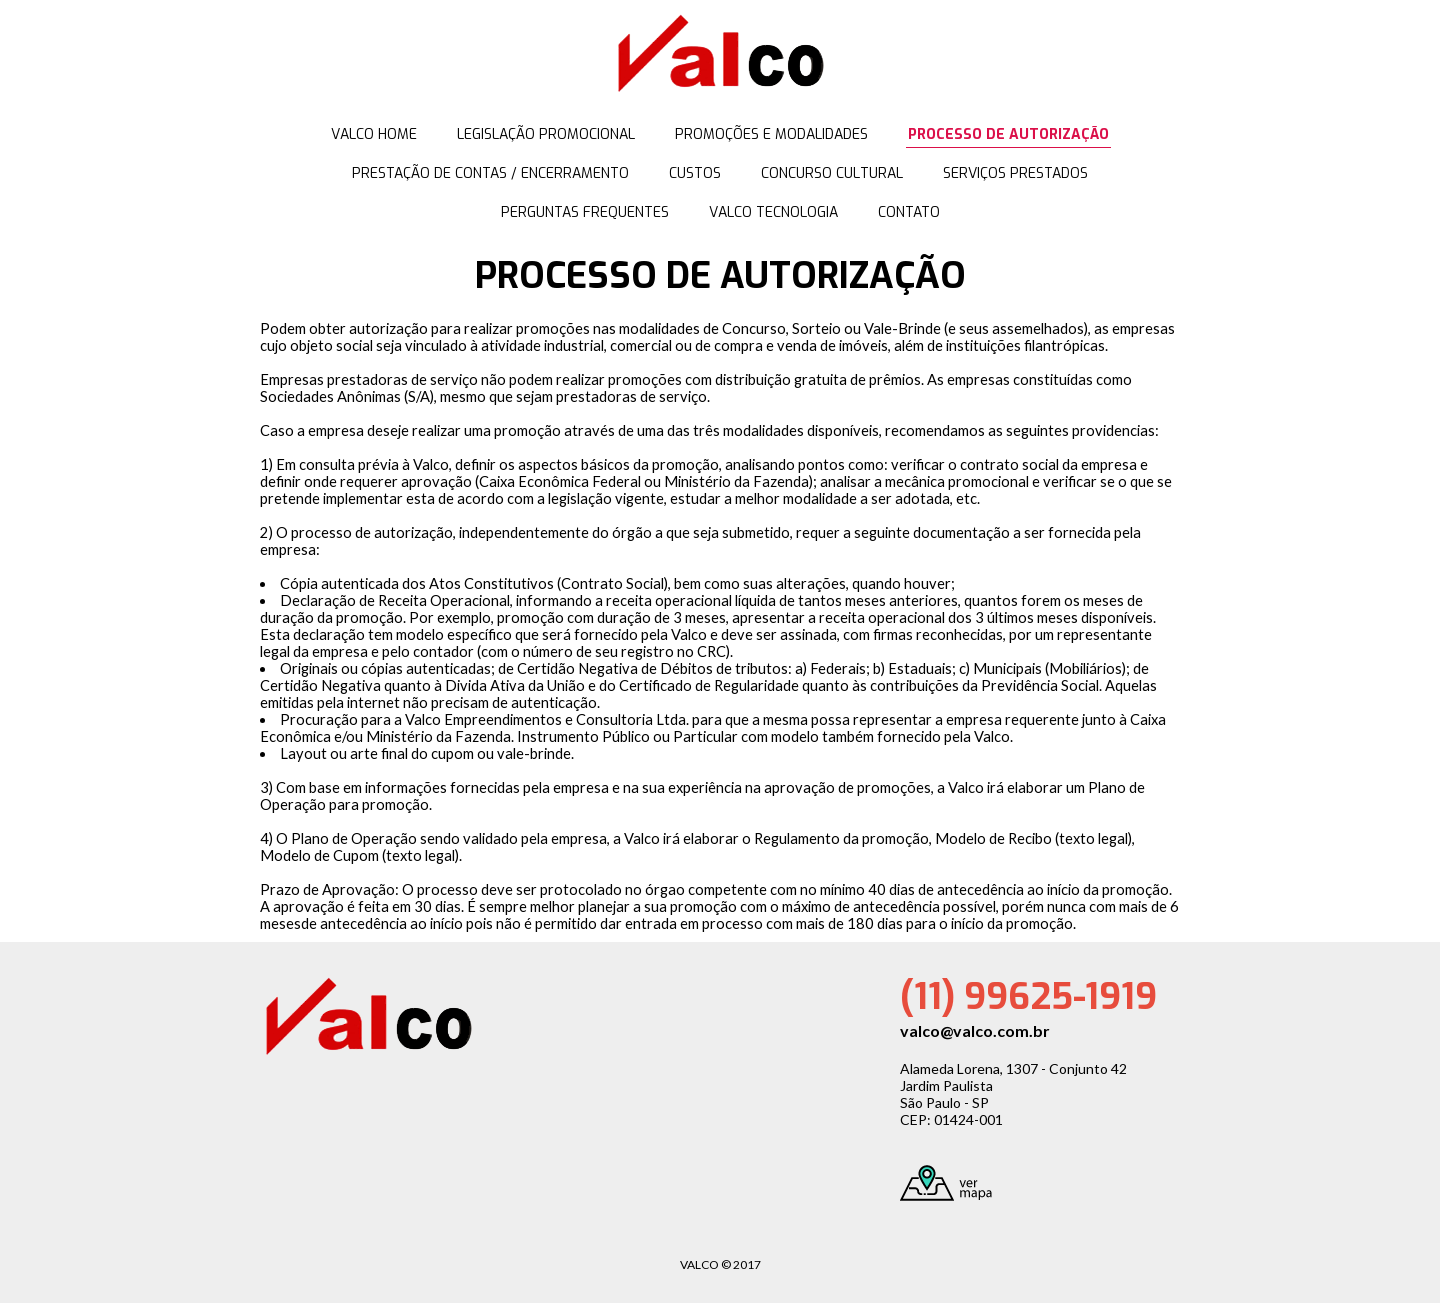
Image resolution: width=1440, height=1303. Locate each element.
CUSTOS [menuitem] (695, 173)
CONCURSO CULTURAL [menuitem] (832, 173)
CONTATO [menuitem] (909, 212)
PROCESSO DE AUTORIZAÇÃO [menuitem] (1008, 134)
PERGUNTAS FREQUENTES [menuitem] (585, 212)
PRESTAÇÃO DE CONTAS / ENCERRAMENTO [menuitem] (490, 173)
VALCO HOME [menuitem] (374, 134)
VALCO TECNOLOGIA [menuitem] (773, 212)
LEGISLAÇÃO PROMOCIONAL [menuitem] (546, 134)
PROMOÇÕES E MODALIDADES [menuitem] (771, 134)
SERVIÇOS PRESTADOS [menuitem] (1015, 173)
